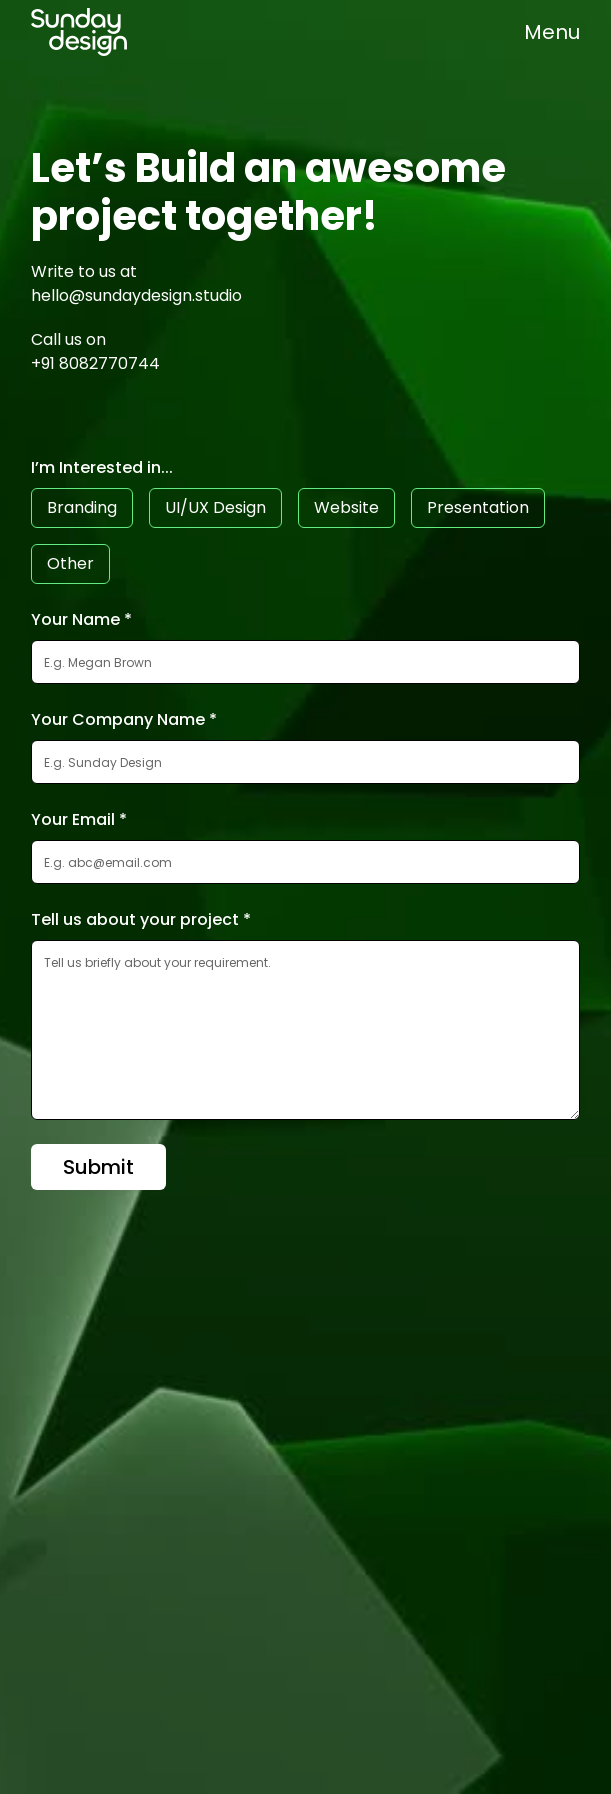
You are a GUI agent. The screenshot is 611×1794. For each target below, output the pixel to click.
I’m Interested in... (102, 467)
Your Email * (79, 819)
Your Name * (81, 619)
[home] (79, 32)
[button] (552, 32)
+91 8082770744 (95, 363)
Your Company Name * (124, 719)
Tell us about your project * (141, 919)
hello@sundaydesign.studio (136, 295)
